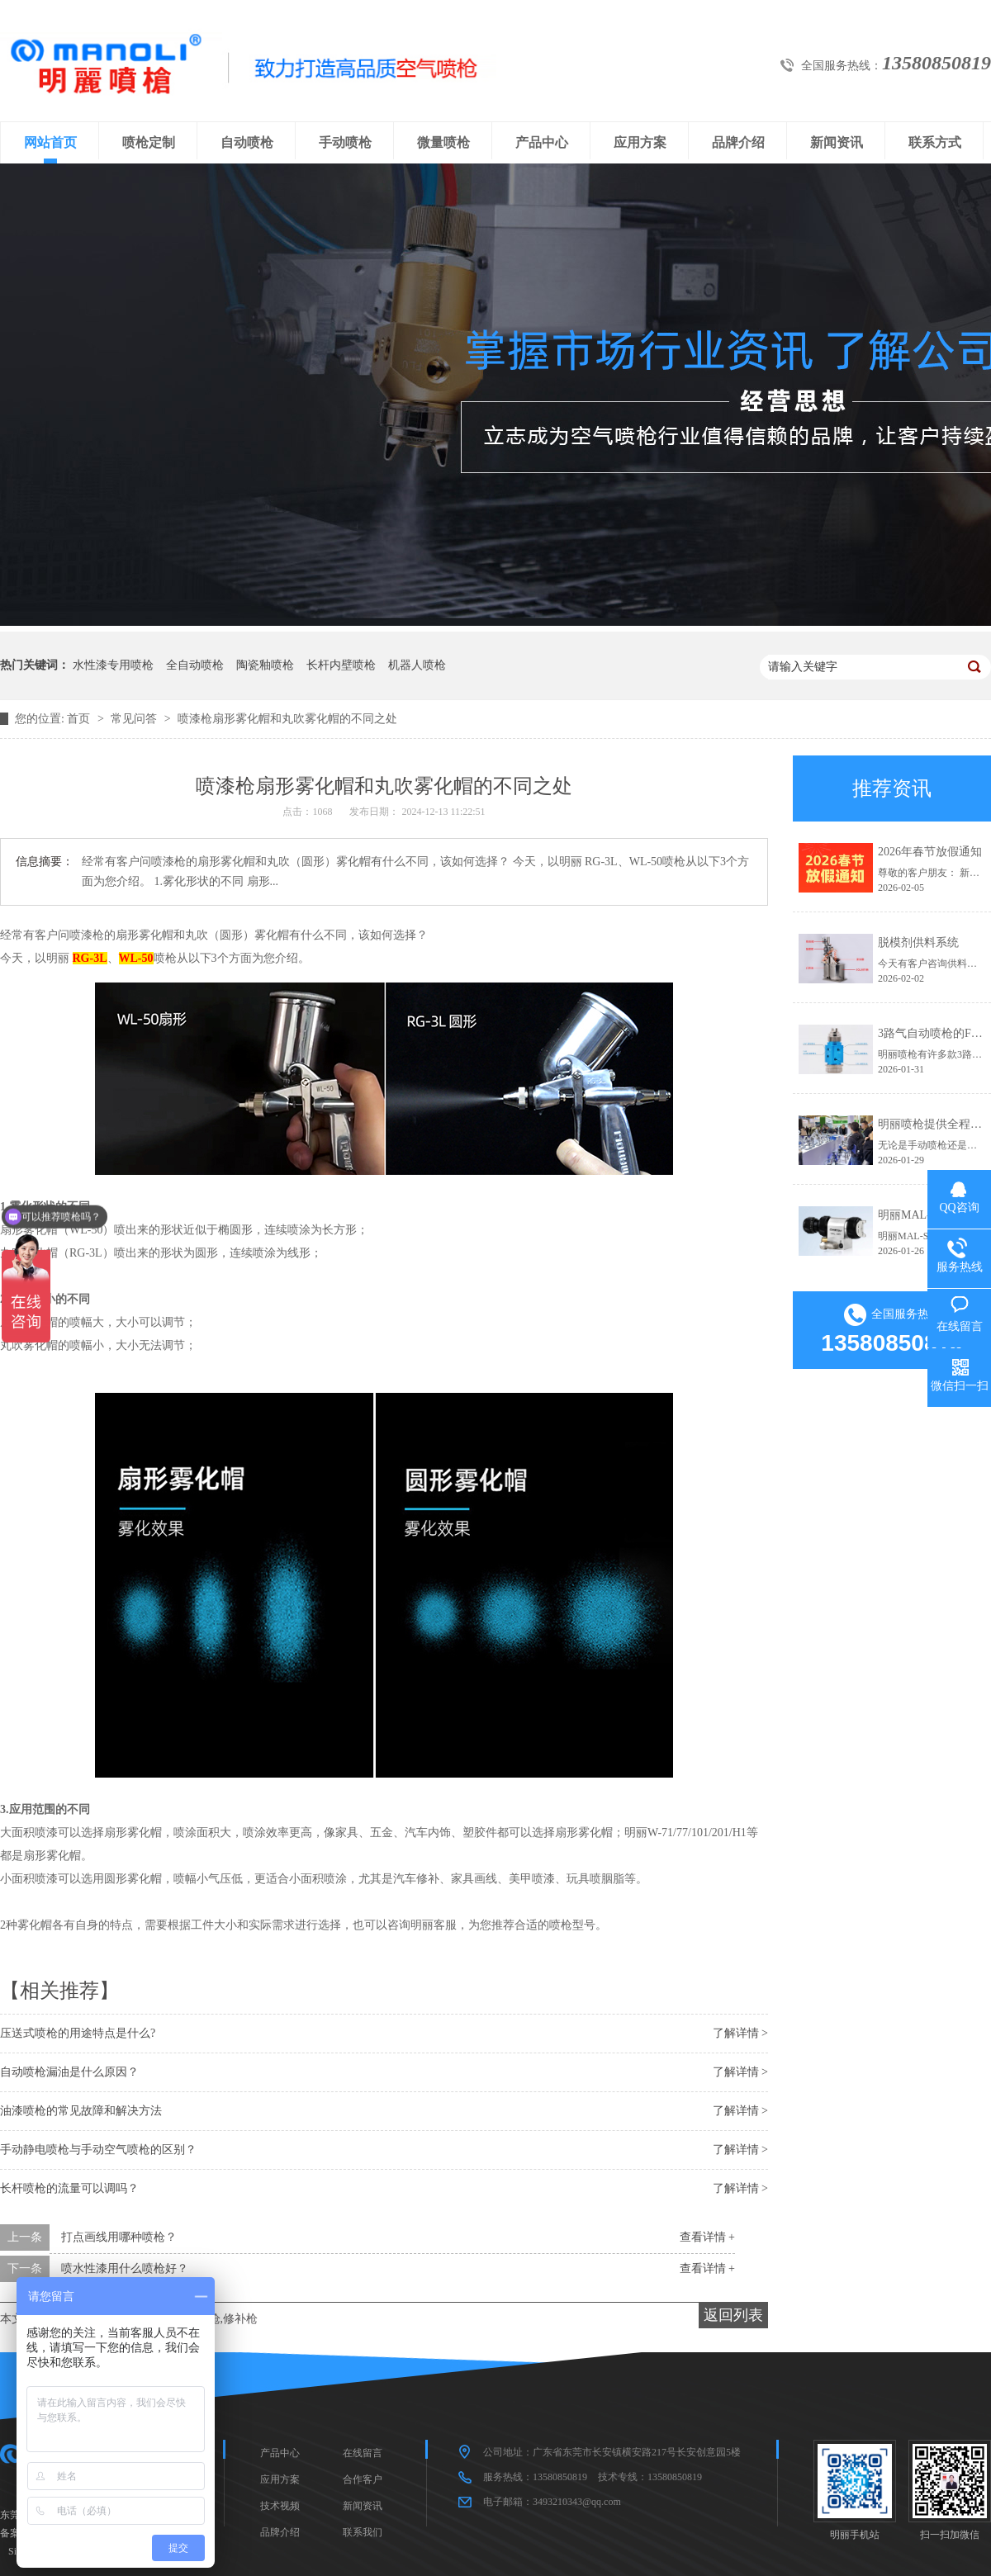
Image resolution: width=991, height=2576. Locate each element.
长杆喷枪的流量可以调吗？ (69, 2188)
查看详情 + (707, 2237)
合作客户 (362, 2479)
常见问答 (135, 719)
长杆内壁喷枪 (341, 665)
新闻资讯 (836, 142)
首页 (80, 719)
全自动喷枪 (195, 665)
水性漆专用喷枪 (113, 665)
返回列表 (733, 2315)
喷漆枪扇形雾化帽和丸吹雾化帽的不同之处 (287, 719)
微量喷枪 (443, 142)
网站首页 (50, 142)
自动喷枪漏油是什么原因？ (69, 2072)
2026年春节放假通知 (930, 851)
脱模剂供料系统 (918, 942)
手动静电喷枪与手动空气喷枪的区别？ (98, 2149)
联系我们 (362, 2532)
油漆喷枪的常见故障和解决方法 (81, 2111)
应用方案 (640, 142)
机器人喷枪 (417, 665)
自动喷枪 (246, 142)
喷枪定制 (148, 142)
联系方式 (934, 142)
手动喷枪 (345, 142)
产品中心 (541, 142)
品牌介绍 (738, 142)
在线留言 (362, 2453)
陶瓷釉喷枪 (265, 665)
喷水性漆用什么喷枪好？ (124, 2268)
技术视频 (280, 2506)
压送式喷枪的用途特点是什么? (77, 2033)
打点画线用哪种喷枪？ (119, 2237)
